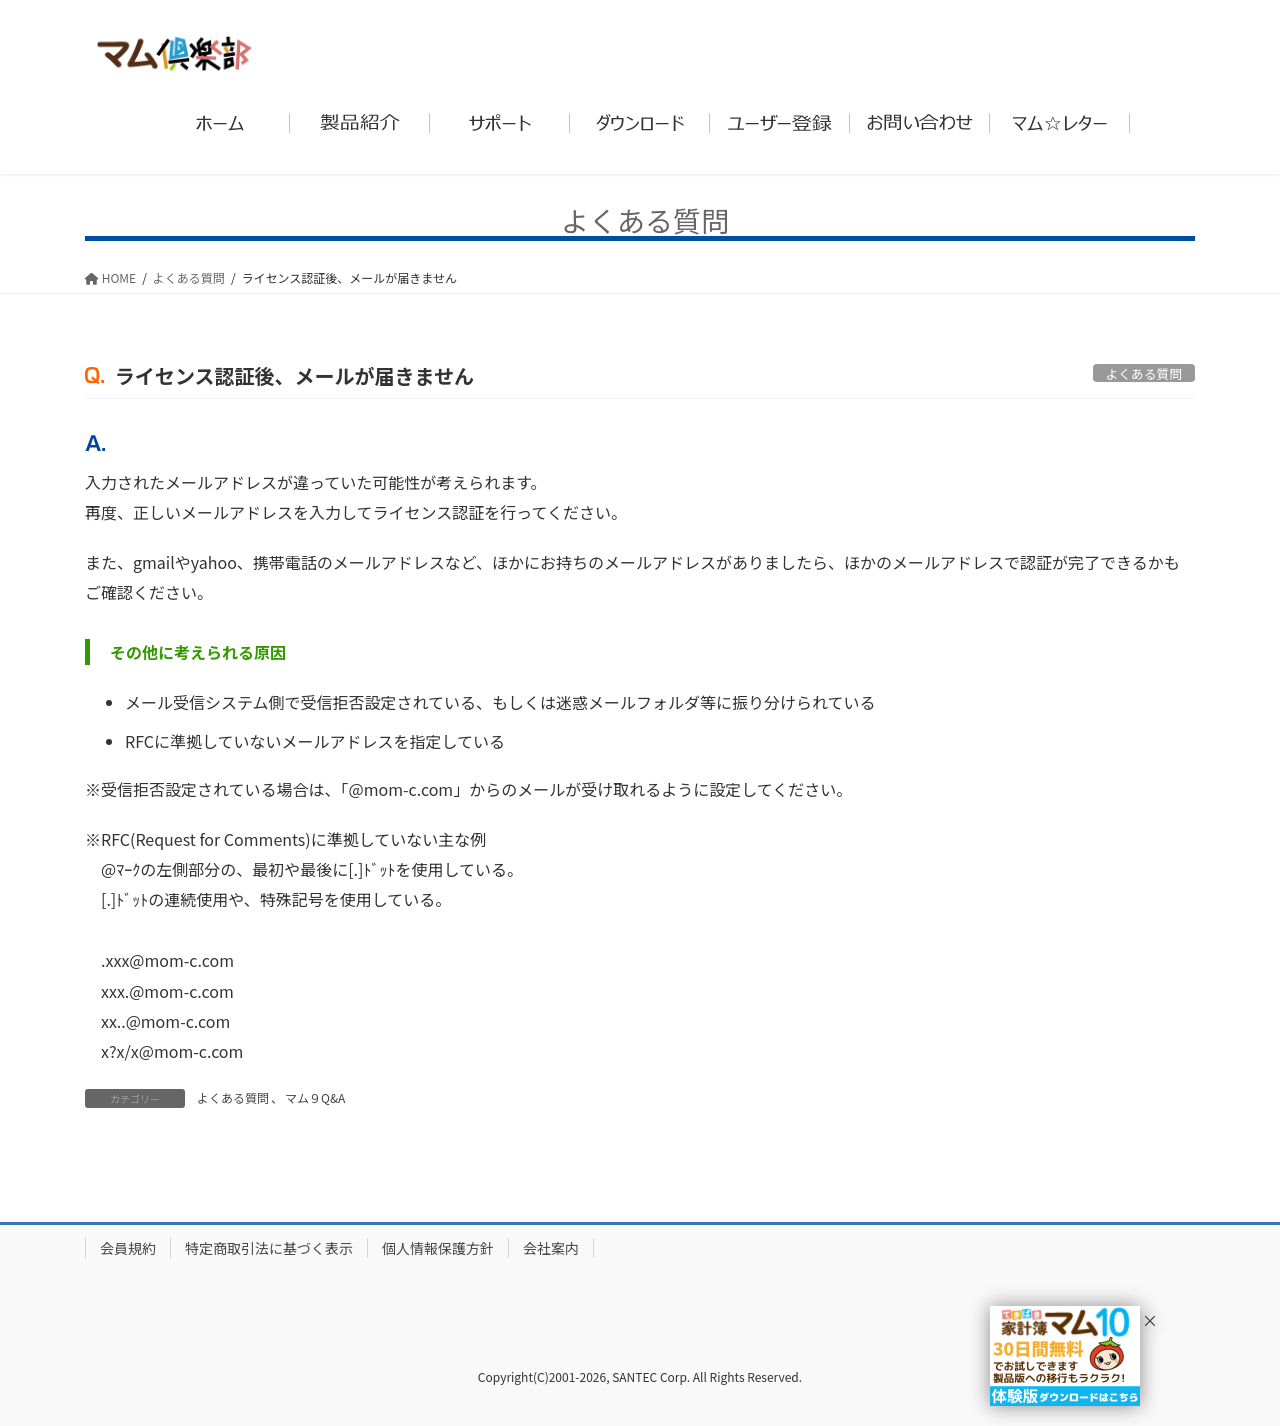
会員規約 (128, 1248)
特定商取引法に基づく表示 (269, 1248)
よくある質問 (233, 1097)
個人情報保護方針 (438, 1248)
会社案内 (551, 1248)
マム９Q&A (315, 1097)
